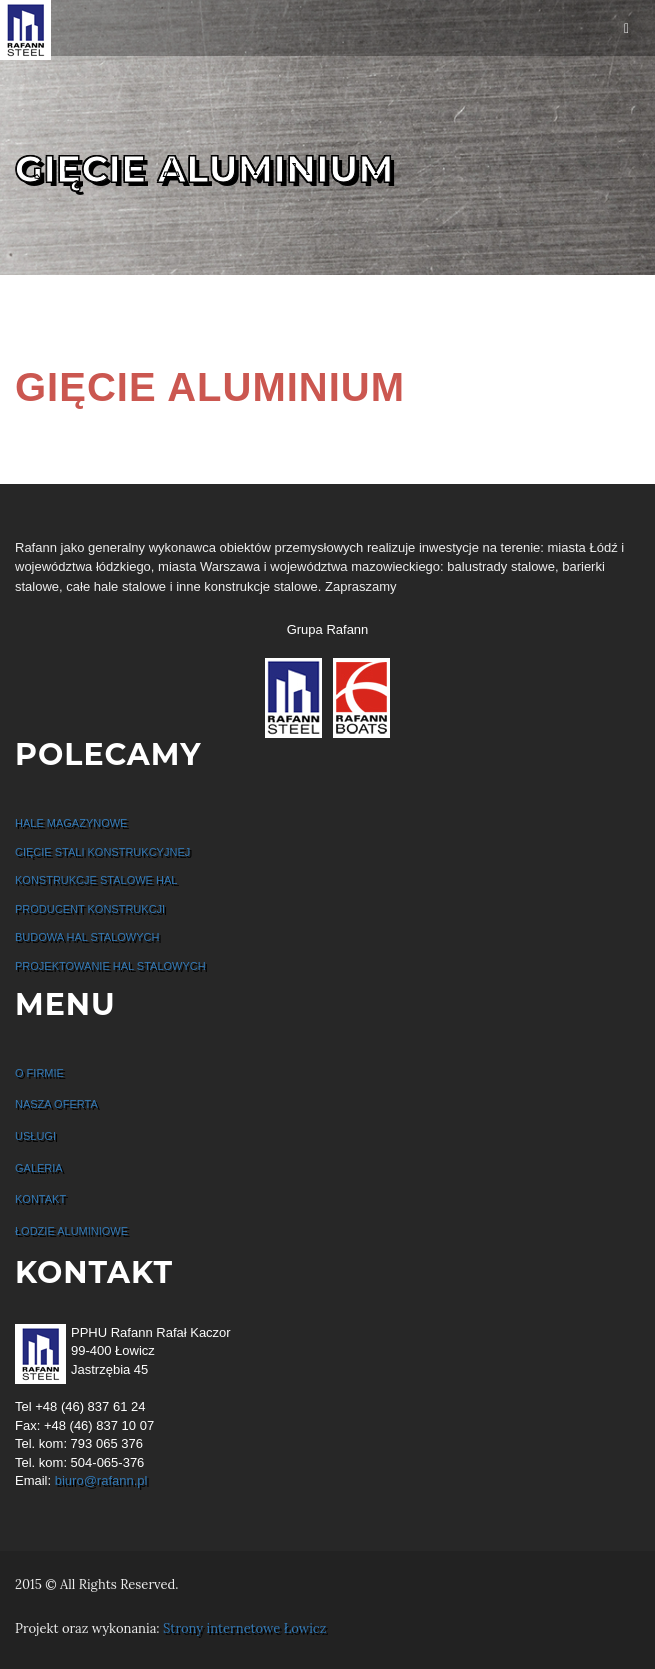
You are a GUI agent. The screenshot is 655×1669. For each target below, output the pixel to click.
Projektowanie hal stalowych (110, 966)
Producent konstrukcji (90, 909)
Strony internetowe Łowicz (244, 1628)
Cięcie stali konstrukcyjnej (102, 852)
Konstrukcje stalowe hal (96, 880)
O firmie (39, 1073)
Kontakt (40, 1199)
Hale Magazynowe (71, 823)
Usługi (35, 1136)
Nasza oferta (56, 1104)
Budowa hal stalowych (87, 937)
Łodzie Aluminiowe (71, 1231)
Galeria (39, 1168)
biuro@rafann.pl (101, 1480)
